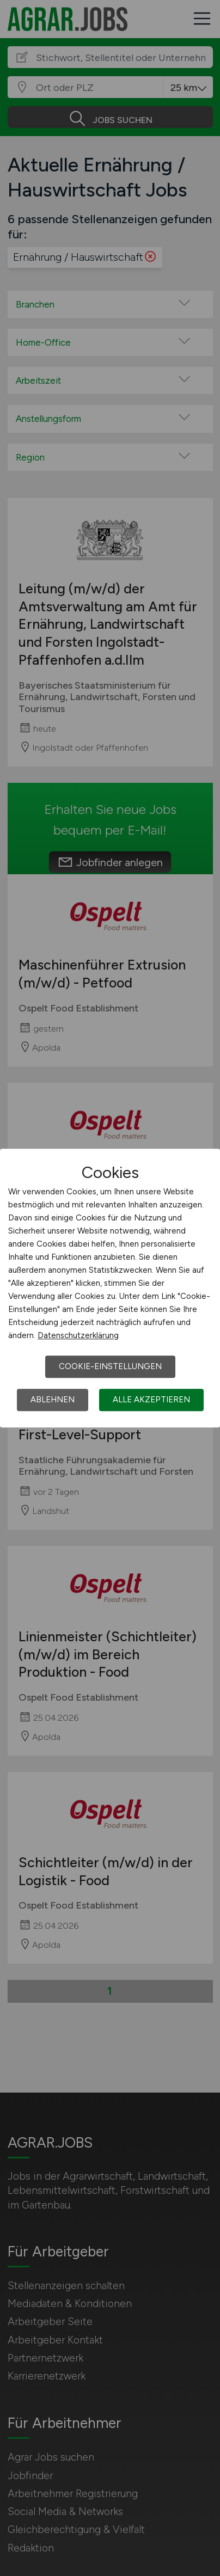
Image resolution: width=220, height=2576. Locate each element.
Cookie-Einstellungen (110, 1366)
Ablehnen (52, 1399)
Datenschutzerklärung (78, 1335)
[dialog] (110, 1288)
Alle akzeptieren (151, 1399)
